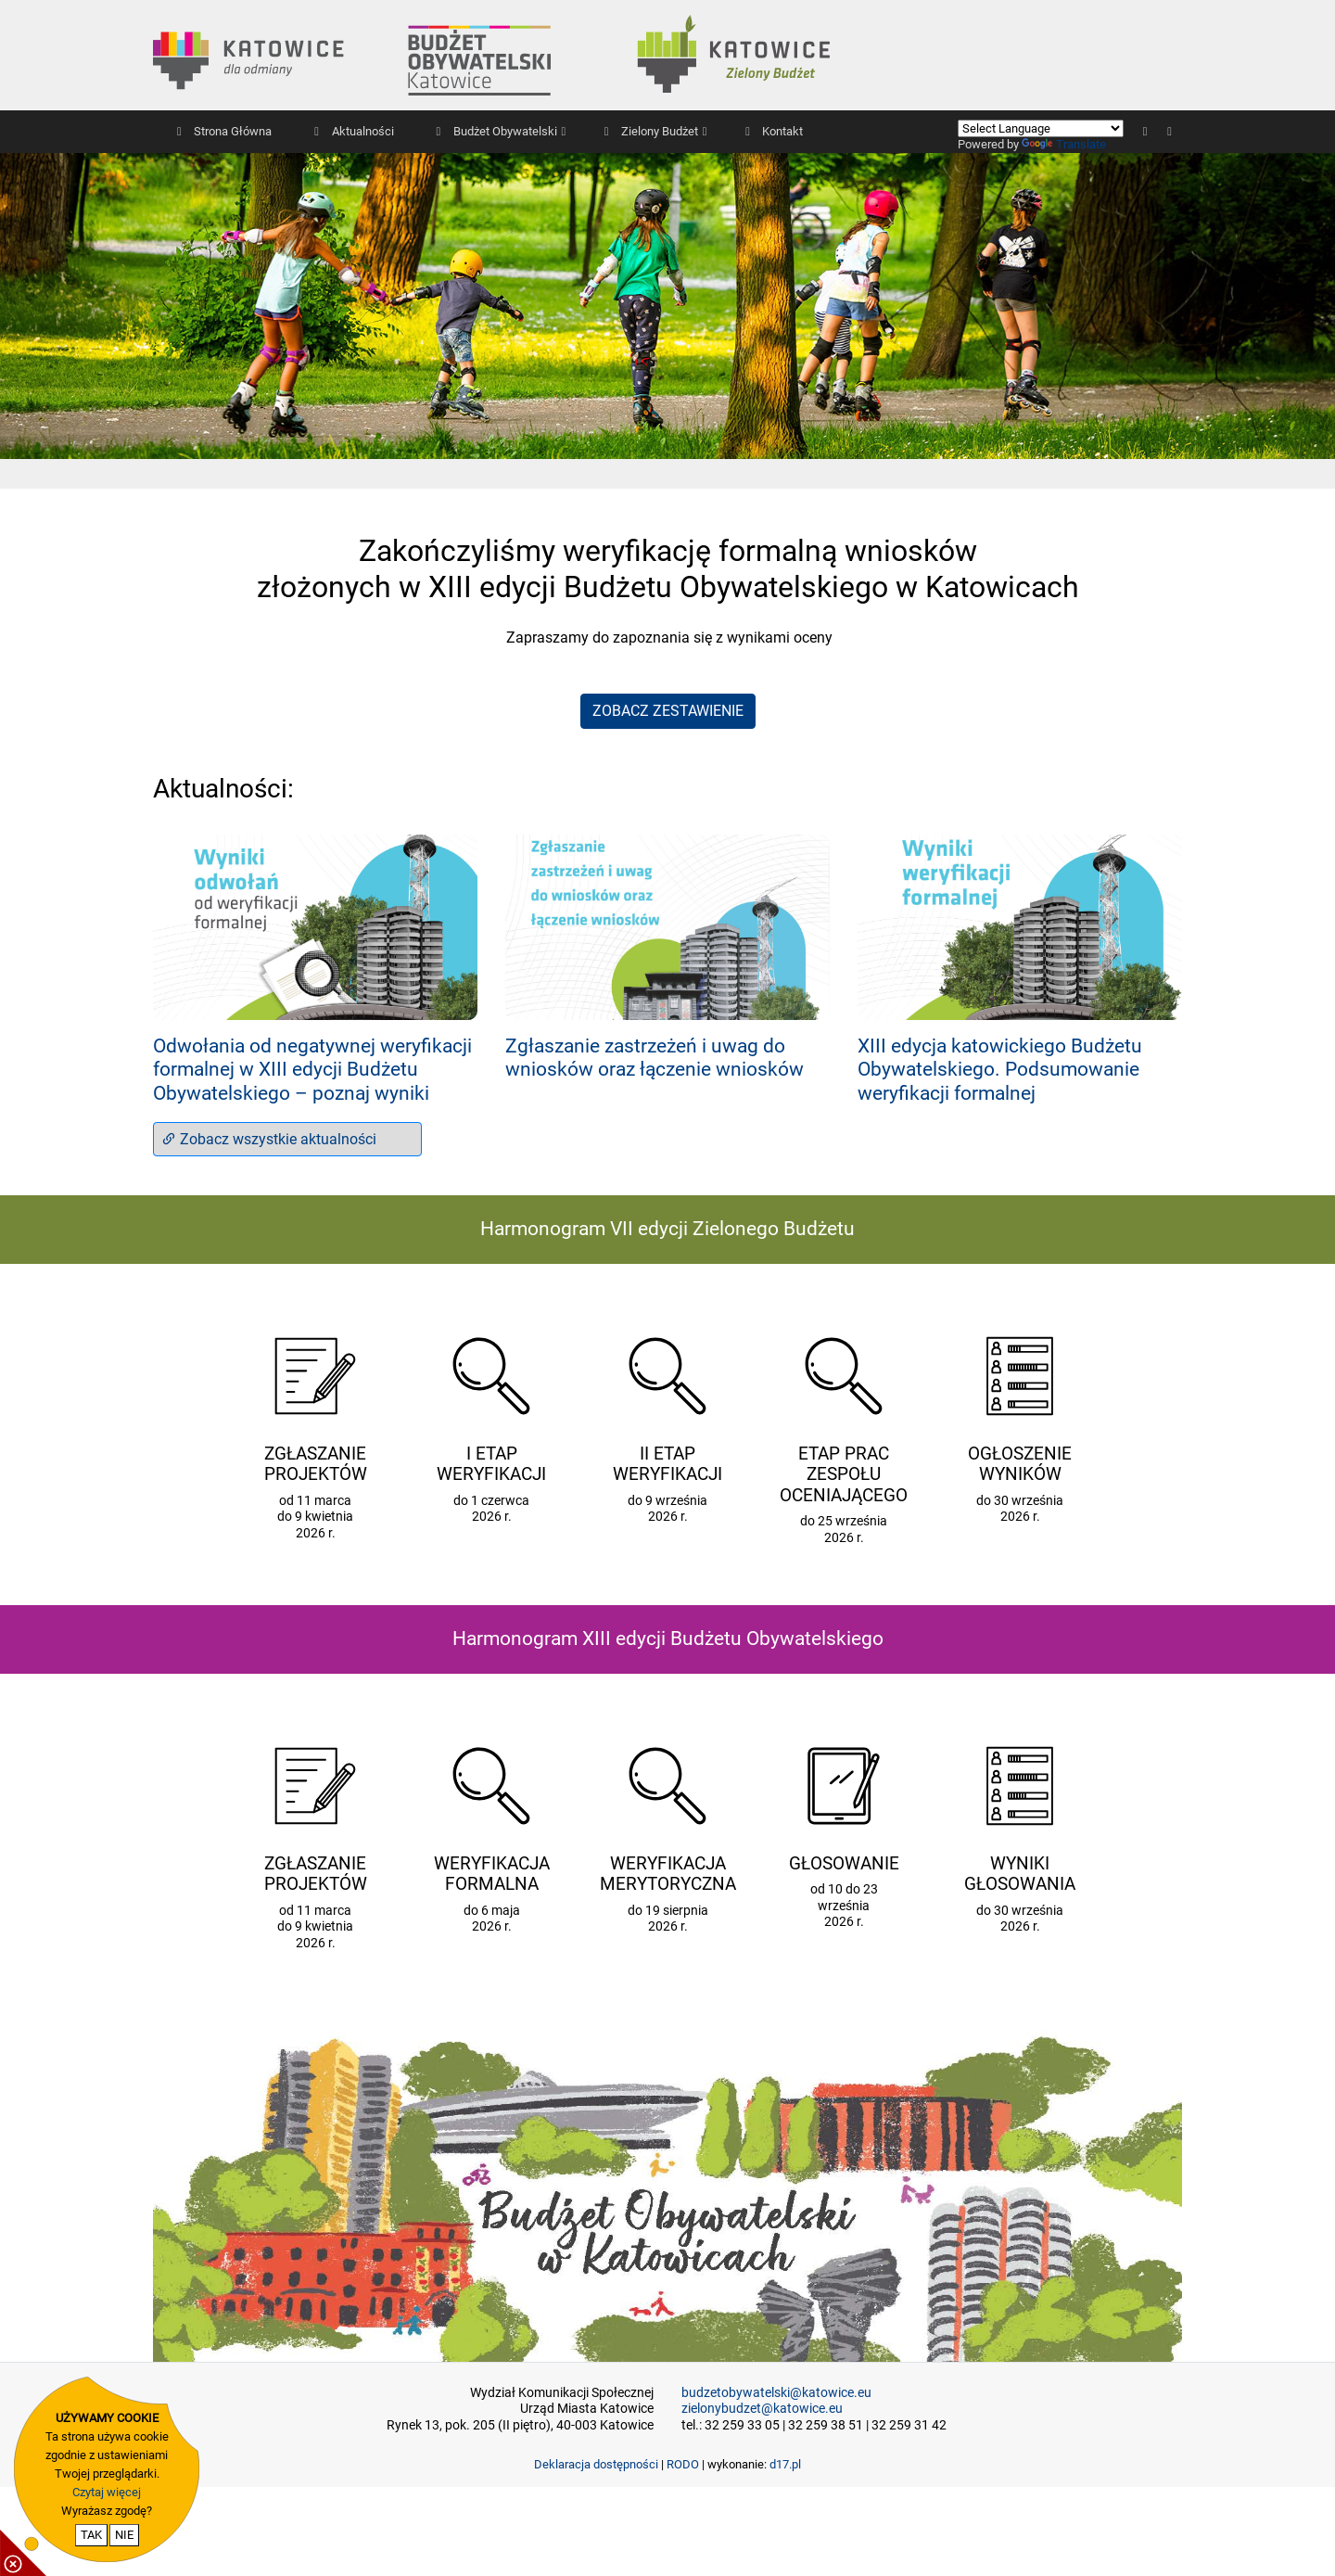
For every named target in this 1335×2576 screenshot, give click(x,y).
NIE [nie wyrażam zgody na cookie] (124, 2535)
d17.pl (785, 2464)
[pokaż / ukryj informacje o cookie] (23, 2553)
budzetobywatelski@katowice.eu (776, 2393)
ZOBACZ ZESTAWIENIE (668, 711)
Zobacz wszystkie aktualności (268, 1139)
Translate (1064, 144)
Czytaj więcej (106, 2492)
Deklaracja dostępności (596, 2464)
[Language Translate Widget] (1041, 128)
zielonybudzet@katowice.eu (762, 2409)
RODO (683, 2464)
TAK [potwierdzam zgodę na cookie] (91, 2535)
